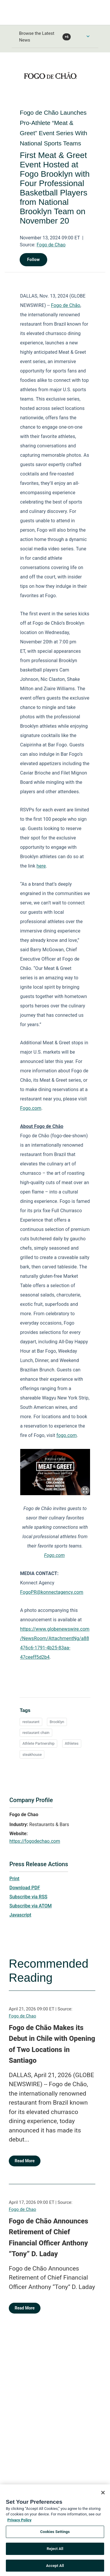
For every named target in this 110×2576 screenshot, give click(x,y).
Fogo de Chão (65, 305)
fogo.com (66, 1435)
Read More (25, 2160)
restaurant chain (35, 1732)
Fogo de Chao (51, 245)
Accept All (55, 2567)
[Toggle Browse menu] (88, 36)
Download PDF (24, 1887)
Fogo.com (30, 1108)
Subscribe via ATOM (30, 1906)
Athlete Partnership (38, 1743)
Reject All (55, 2550)
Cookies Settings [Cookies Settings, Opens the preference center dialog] (55, 2534)
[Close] (103, 2494)
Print (14, 1878)
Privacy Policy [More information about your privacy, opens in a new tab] (19, 2522)
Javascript (20, 1915)
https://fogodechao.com (34, 1841)
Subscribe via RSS (28, 1897)
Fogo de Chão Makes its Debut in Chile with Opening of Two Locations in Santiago (52, 2044)
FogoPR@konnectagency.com (51, 1592)
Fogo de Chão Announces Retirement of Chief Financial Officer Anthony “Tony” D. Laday (48, 2237)
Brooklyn (57, 1722)
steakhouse (32, 1754)
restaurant (30, 1722)
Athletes (72, 1743)
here (41, 866)
